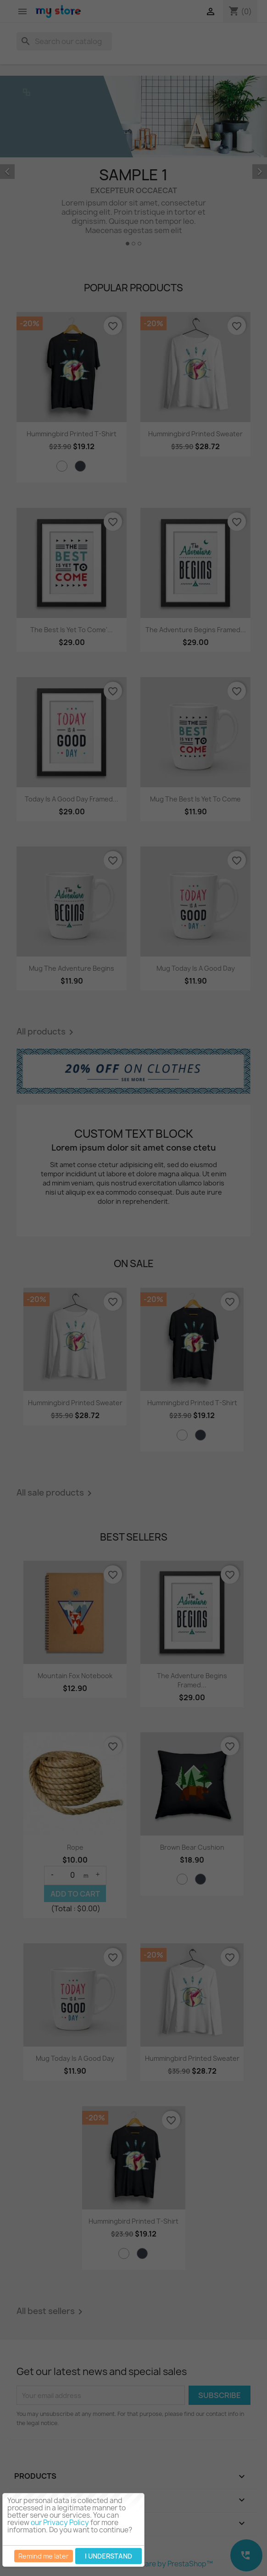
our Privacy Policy (60, 2522)
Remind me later (43, 2556)
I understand (108, 2556)
